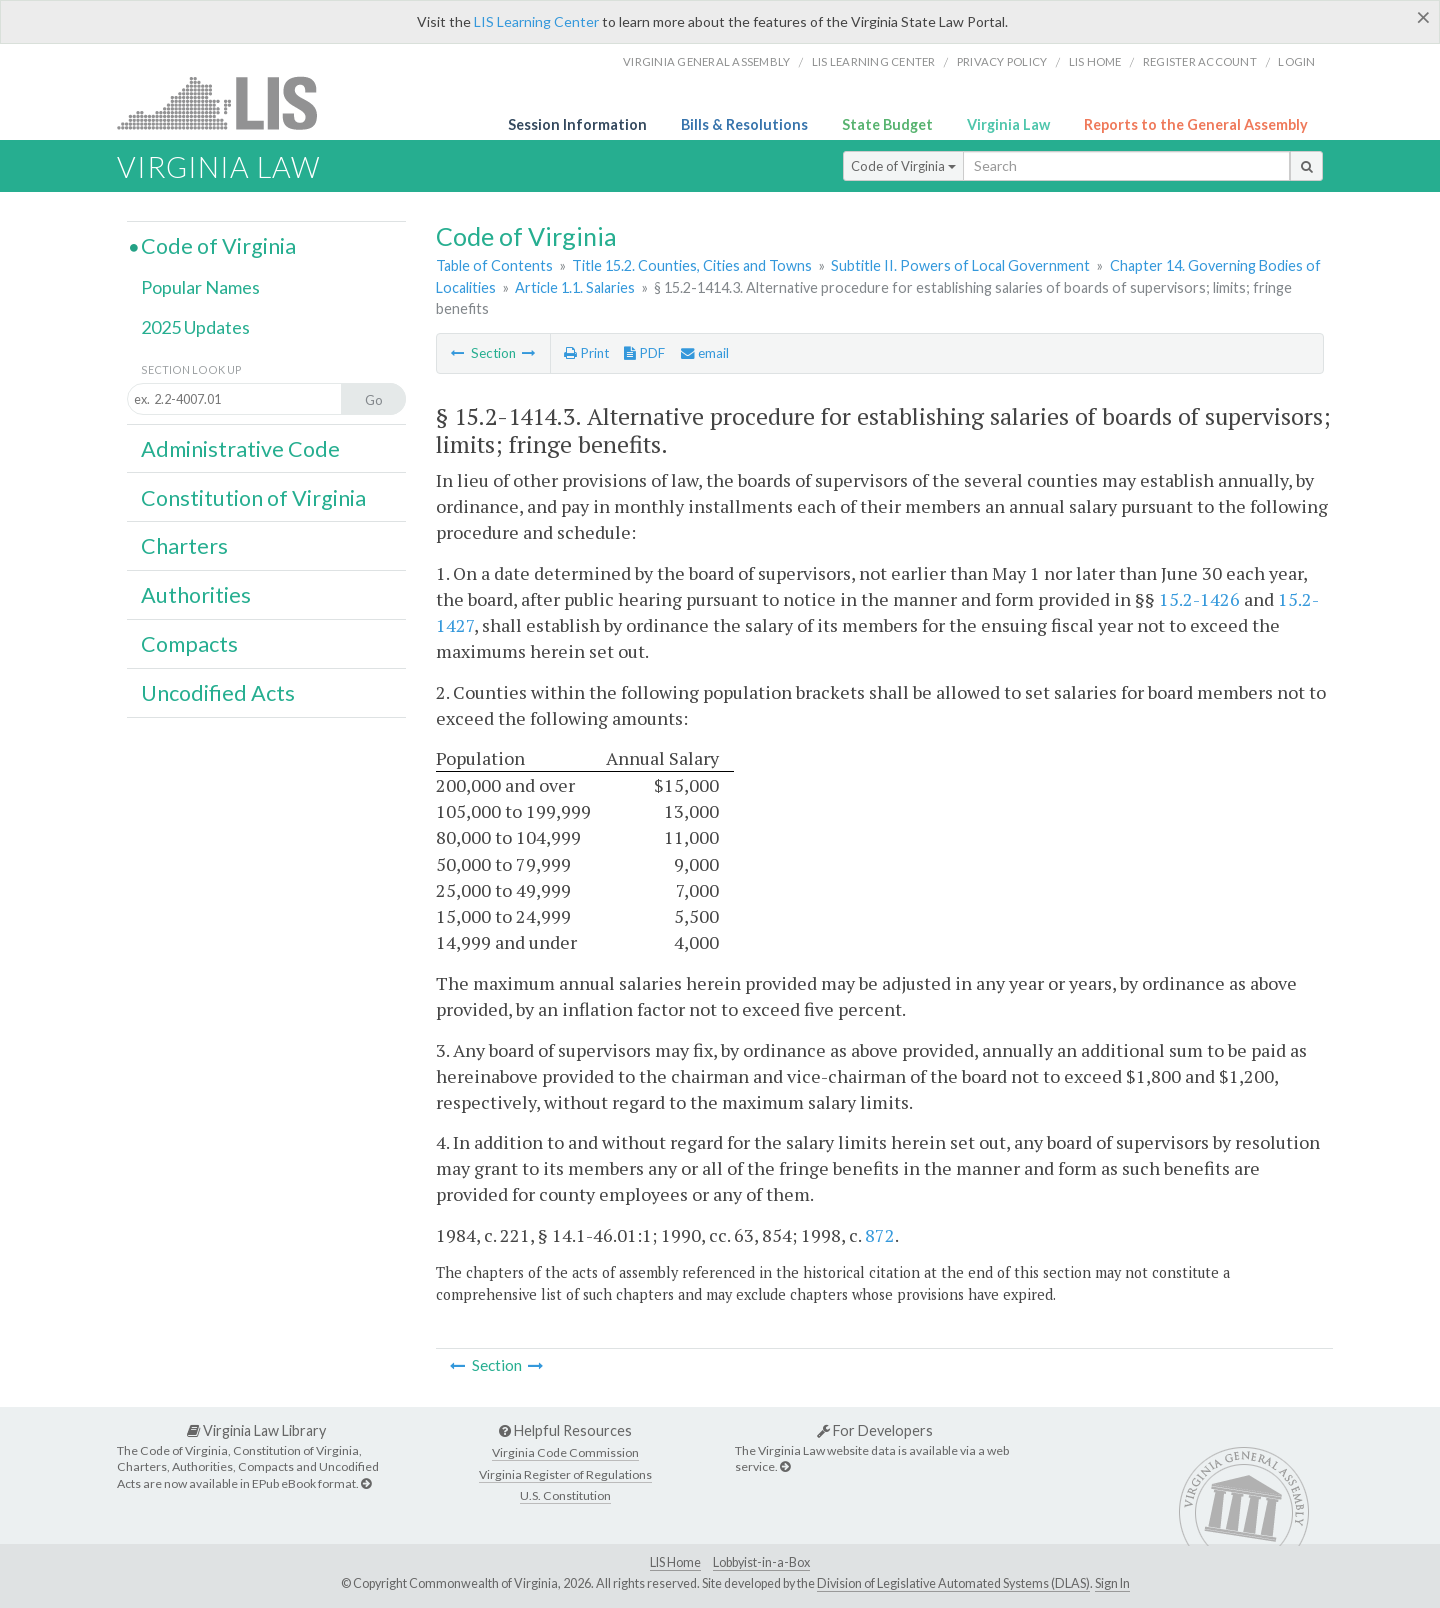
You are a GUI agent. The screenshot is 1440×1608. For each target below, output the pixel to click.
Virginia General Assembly (706, 61)
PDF (644, 353)
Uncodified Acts (218, 693)
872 (880, 1235)
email (705, 353)
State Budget (887, 124)
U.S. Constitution (565, 1495)
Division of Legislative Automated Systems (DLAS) (953, 1583)
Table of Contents (494, 265)
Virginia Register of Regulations (565, 1474)
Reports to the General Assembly (1196, 124)
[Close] (1423, 17)
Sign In (1112, 1583)
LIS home (1095, 61)
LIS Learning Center (536, 21)
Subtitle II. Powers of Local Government (960, 265)
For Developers (875, 1430)
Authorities (196, 595)
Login (1296, 61)
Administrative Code (240, 449)
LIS (228, 102)
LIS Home (675, 1562)
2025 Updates (195, 327)
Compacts (189, 644)
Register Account (1200, 61)
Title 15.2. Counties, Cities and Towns (692, 265)
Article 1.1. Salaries (575, 287)
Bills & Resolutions (744, 124)
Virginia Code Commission (565, 1452)
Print (586, 353)
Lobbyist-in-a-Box (761, 1562)
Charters (184, 546)
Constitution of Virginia (253, 498)
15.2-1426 (1199, 599)
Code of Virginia (903, 166)
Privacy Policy (1002, 61)
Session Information (577, 124)
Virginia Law (1008, 124)
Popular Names (200, 287)
